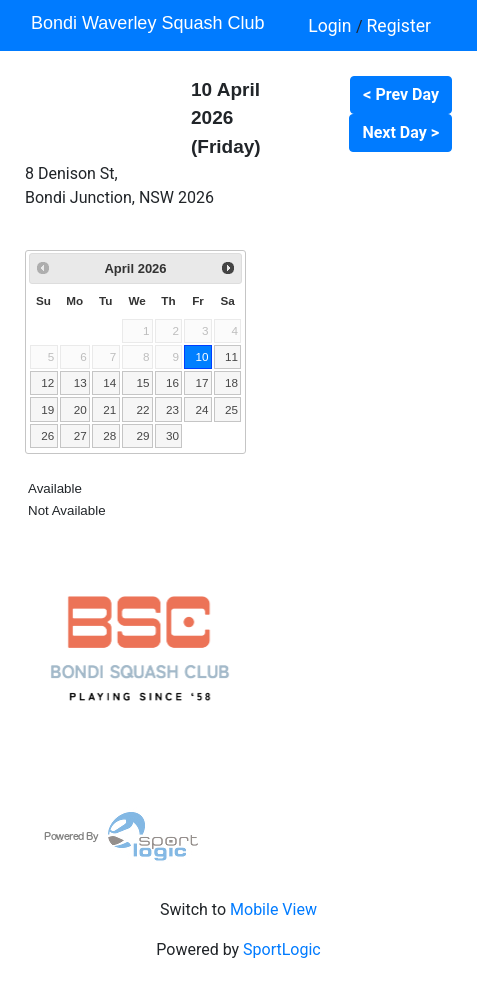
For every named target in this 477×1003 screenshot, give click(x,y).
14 (109, 382)
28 (109, 435)
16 (172, 382)
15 (142, 382)
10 (201, 356)
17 (201, 382)
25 (231, 409)
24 (201, 409)
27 (80, 435)
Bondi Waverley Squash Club (147, 23)
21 (109, 409)
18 (231, 382)
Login (332, 26)
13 (80, 382)
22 (142, 409)
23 (172, 409)
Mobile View (273, 909)
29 (142, 435)
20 (80, 409)
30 (172, 435)
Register (399, 26)
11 (231, 356)
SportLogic (282, 949)
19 (47, 409)
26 (47, 435)
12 (47, 382)
